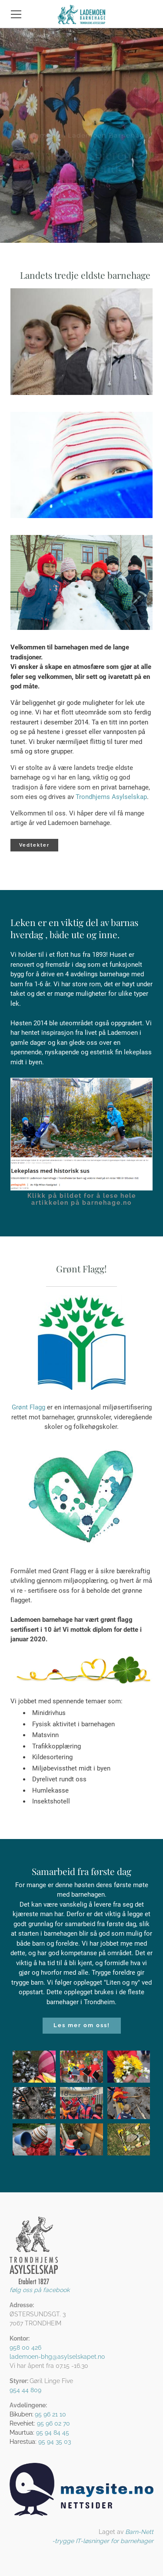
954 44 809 (25, 2390)
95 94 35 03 (54, 2441)
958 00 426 (25, 2347)
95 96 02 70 (53, 2423)
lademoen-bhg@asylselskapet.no (57, 2356)
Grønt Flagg (29, 1407)
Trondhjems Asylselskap (111, 797)
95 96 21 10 (50, 2414)
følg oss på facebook (40, 2289)
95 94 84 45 (52, 2432)
